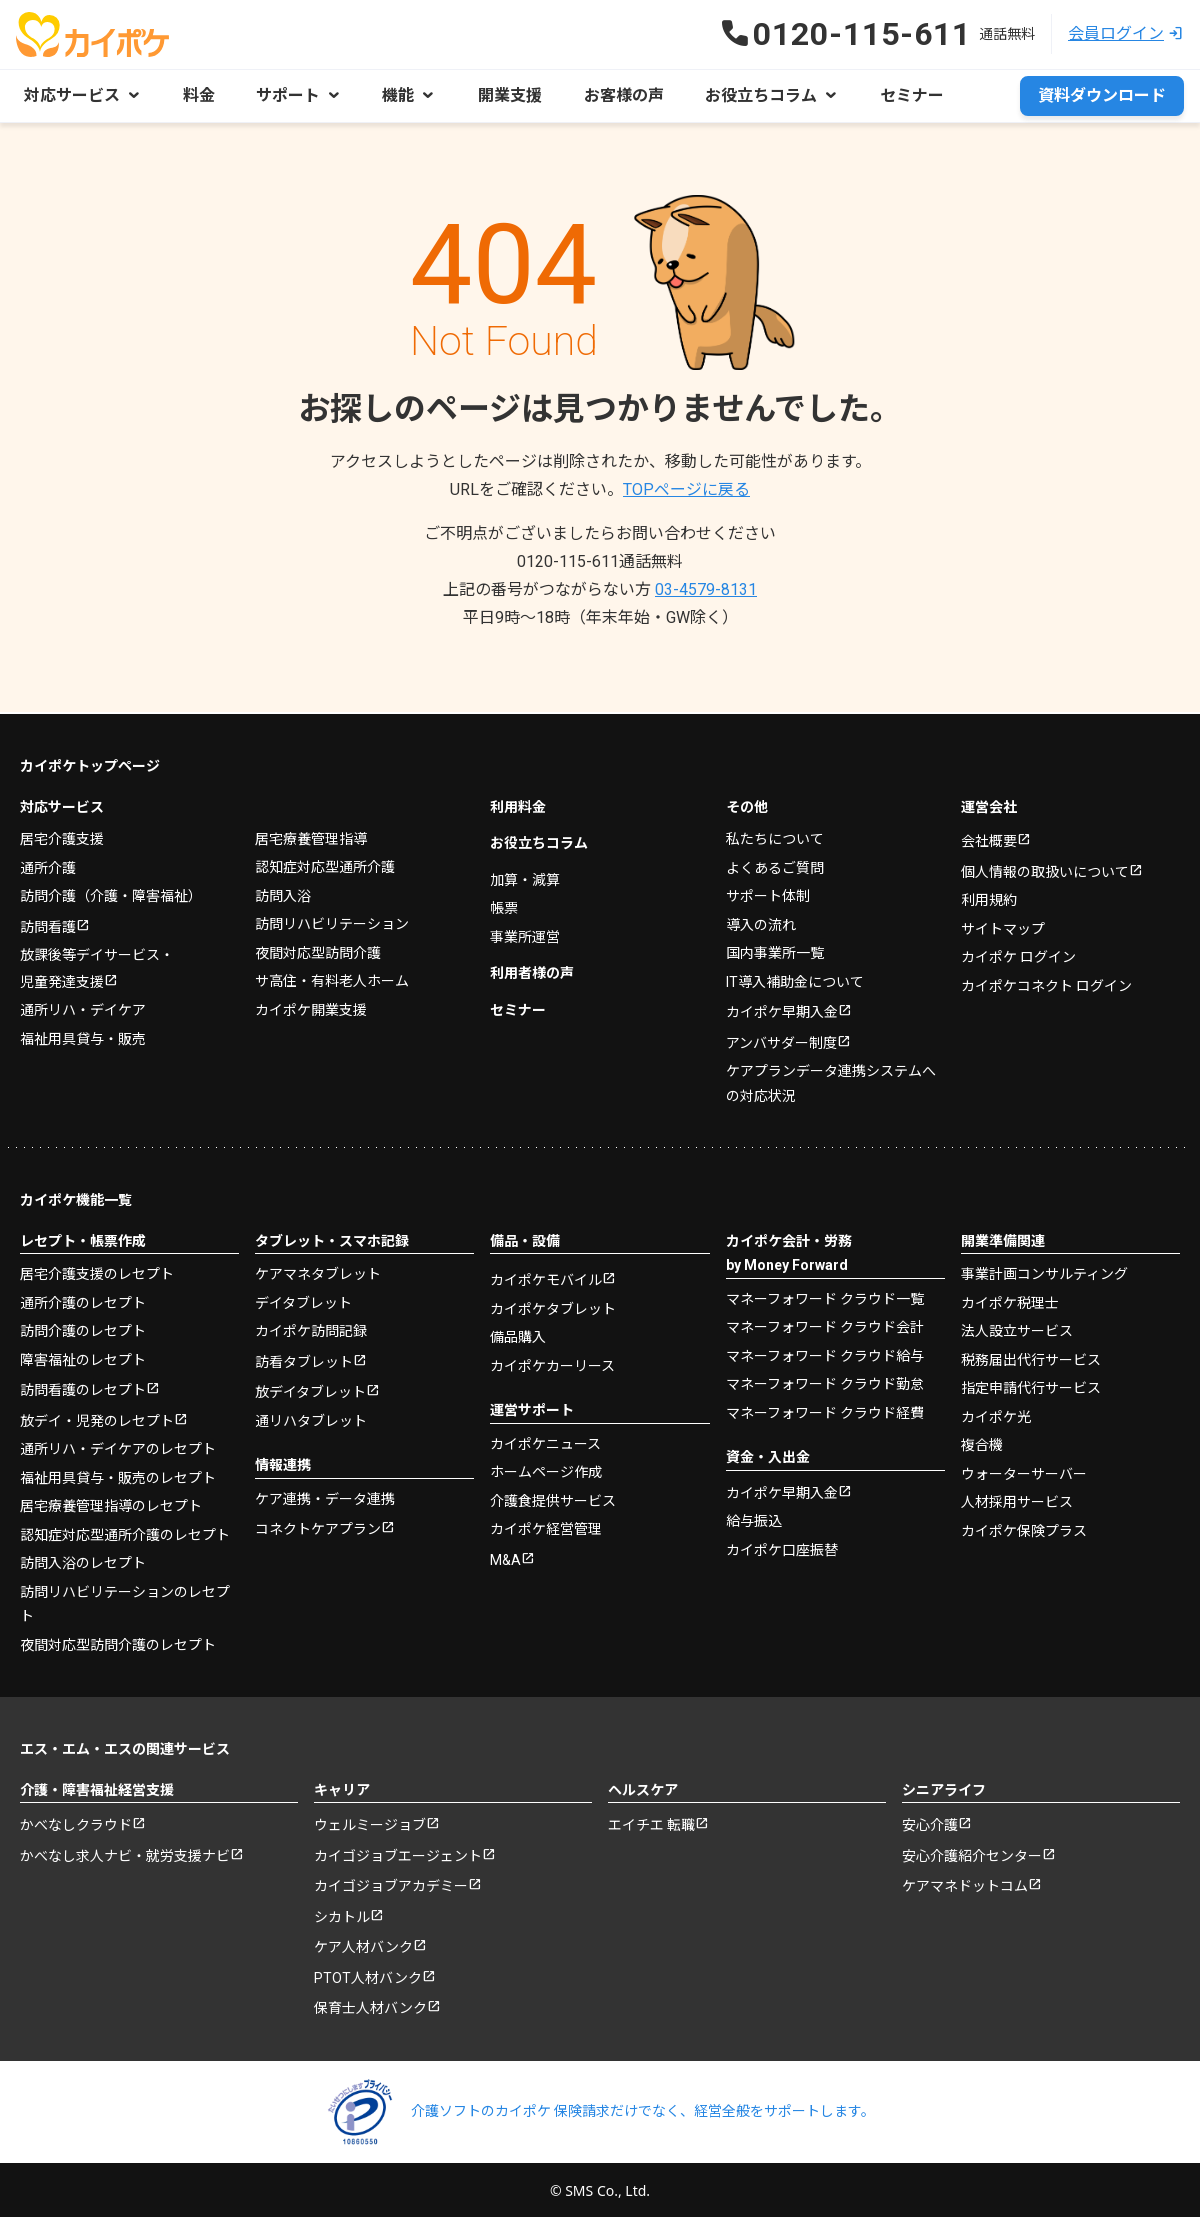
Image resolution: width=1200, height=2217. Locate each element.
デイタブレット (303, 1300)
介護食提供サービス (553, 1498)
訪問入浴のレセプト (83, 1561)
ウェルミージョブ (370, 1823)
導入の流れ (761, 922)
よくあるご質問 (775, 865)
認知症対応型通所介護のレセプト (125, 1532)
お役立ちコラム (539, 841)
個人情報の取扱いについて (1045, 869)
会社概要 (989, 839)
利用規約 (989, 898)
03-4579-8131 (706, 589)
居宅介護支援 (62, 837)
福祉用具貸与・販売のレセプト (118, 1475)
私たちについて (775, 837)
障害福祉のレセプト (83, 1357)
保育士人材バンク (370, 2006)
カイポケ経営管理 (546, 1527)
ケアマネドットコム (965, 1884)
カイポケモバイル (546, 1278)
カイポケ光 (996, 1414)
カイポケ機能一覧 (76, 1198)
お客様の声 (618, 95)
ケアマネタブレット (318, 1272)
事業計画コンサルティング (1044, 1272)
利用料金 (518, 804)
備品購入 (518, 1335)
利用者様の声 (532, 971)
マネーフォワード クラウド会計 (825, 1325)
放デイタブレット (310, 1390)
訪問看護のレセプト (83, 1388)
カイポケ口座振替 (782, 1547)
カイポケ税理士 (1010, 1300)
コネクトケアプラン (318, 1527)
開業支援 (506, 95)
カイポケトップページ (90, 764)
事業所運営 (525, 934)
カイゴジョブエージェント (398, 1853)
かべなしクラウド (76, 1823)
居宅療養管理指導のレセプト (111, 1504)
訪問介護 (111, 894)
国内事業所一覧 (775, 951)
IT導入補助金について (795, 979)
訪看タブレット (304, 1359)
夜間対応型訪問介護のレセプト (118, 1642)
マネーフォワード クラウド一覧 (825, 1296)
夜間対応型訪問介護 (318, 950)
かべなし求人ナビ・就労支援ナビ (125, 1853)
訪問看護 (48, 924)
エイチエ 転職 (651, 1823)
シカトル (342, 1914)
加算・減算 (525, 877)
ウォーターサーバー (1024, 1471)
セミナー (904, 95)
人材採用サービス (1017, 1500)
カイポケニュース (545, 1441)
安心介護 (930, 1823)
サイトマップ (1003, 926)
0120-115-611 (600, 561)
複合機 (982, 1443)
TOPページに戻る (686, 489)
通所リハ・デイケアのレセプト (118, 1447)
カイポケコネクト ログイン (1046, 983)
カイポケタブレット (553, 1306)
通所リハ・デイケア (83, 1008)
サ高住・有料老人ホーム (332, 979)
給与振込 (754, 1519)
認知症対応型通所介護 (325, 865)
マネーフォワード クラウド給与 (825, 1353)
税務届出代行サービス (1031, 1357)
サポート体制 (768, 894)
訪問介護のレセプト (83, 1329)
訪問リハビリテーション (332, 922)
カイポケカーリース (552, 1363)
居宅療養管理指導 (311, 836)
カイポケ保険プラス (1024, 1528)
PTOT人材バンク (368, 1975)
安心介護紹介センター (972, 1853)
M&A (505, 1557)
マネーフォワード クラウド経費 (825, 1410)
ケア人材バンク (363, 1945)
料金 (198, 95)
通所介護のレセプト (83, 1300)
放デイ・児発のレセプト (97, 1418)
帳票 (504, 906)
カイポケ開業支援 (311, 1007)
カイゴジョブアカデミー (391, 1884)
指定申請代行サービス (1031, 1386)
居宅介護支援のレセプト (97, 1272)
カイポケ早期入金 (782, 1010)
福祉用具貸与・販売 (83, 1036)
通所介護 (48, 865)
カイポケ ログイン (1018, 955)
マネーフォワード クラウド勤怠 (825, 1382)
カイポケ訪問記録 (311, 1329)
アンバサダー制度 (781, 1040)
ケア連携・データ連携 (325, 1496)
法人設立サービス (1017, 1329)
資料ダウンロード (1102, 95)
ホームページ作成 (546, 1470)
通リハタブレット (311, 1418)
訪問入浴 (283, 893)
